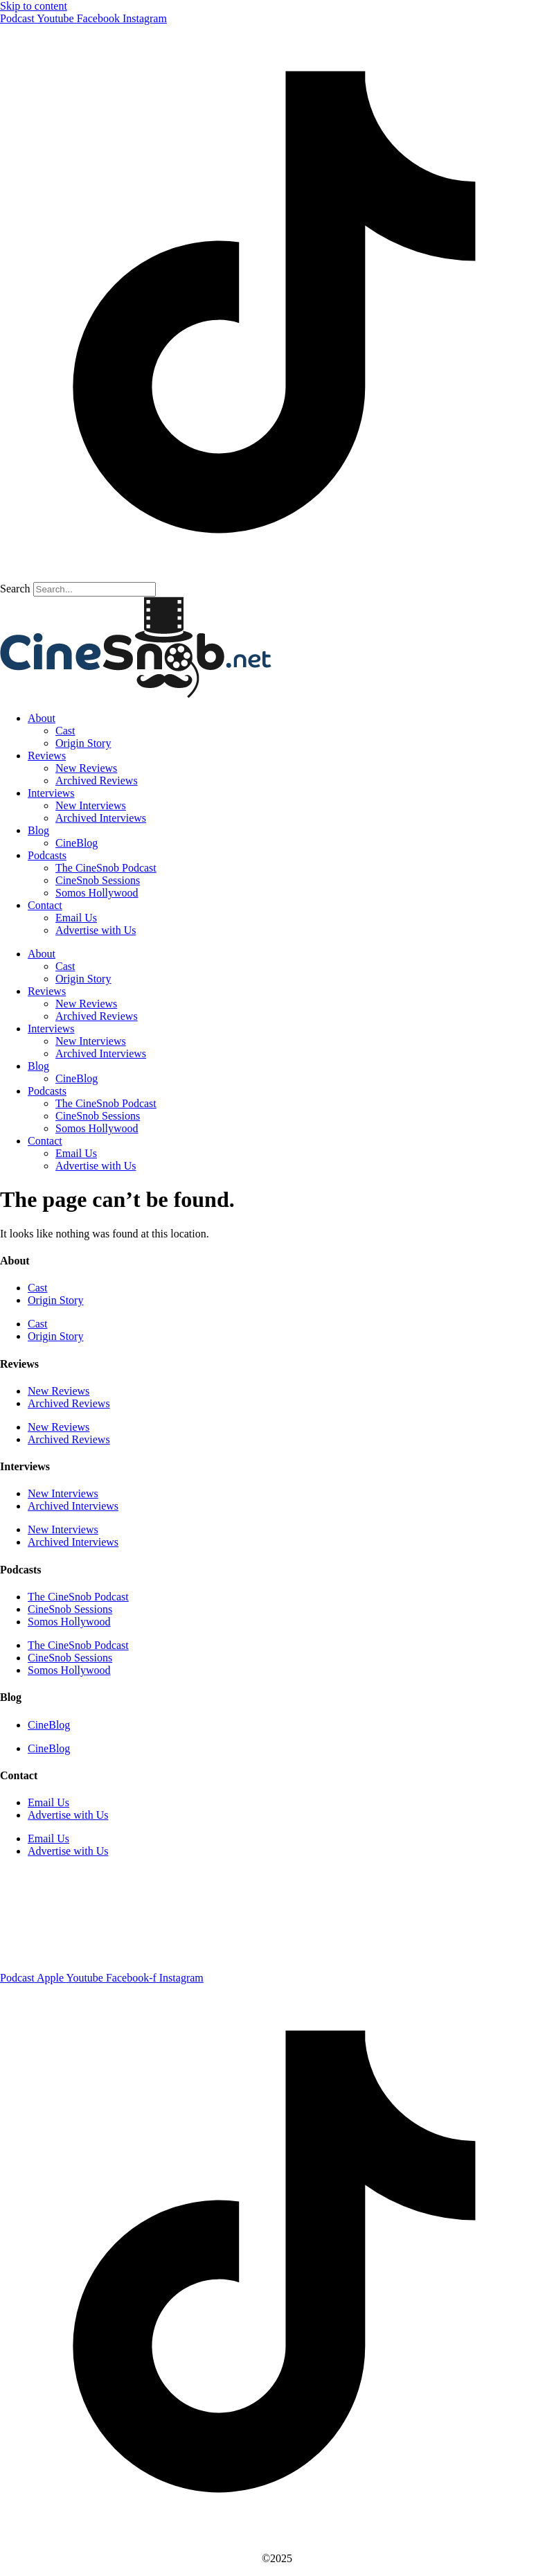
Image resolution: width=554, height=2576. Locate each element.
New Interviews (90, 805)
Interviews (51, 793)
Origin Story (83, 743)
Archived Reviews (96, 780)
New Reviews (86, 768)
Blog (38, 830)
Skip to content (33, 6)
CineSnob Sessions (97, 880)
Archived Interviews (100, 818)
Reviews (47, 755)
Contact (45, 905)
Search (15, 588)
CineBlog (76, 843)
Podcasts (47, 855)
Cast (65, 730)
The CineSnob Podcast (106, 868)
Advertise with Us (95, 930)
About (41, 718)
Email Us (76, 918)
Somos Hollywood (96, 893)
